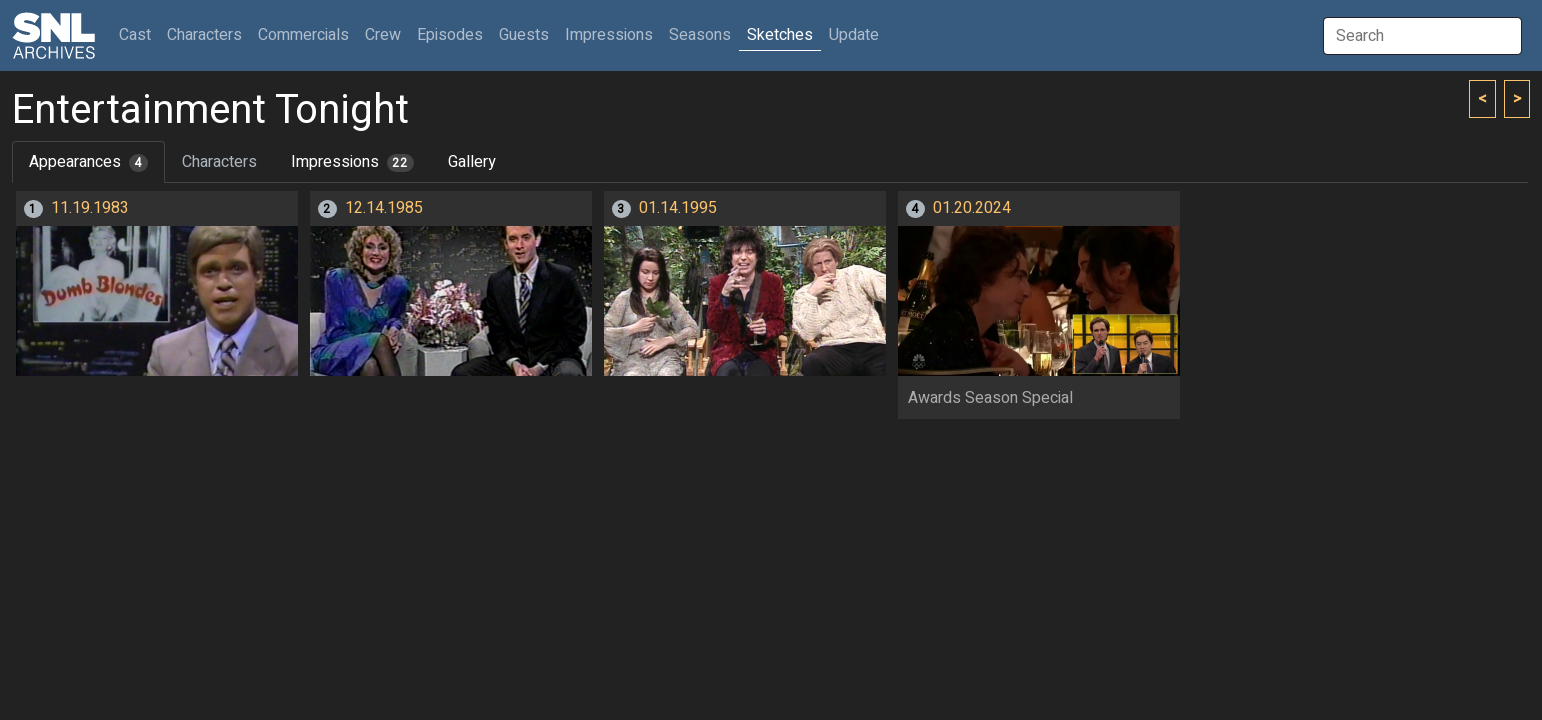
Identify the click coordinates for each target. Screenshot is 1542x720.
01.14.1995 (678, 208)
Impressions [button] (609, 35)
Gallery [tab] (472, 162)
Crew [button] (383, 35)
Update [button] (854, 35)
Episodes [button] (450, 35)
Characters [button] (204, 35)
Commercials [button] (303, 35)
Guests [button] (524, 35)
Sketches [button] (780, 35)
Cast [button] (139, 34)
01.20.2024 (972, 208)
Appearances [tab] (88, 162)
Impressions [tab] (352, 162)
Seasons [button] (700, 35)
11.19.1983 (90, 208)
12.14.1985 (384, 208)
